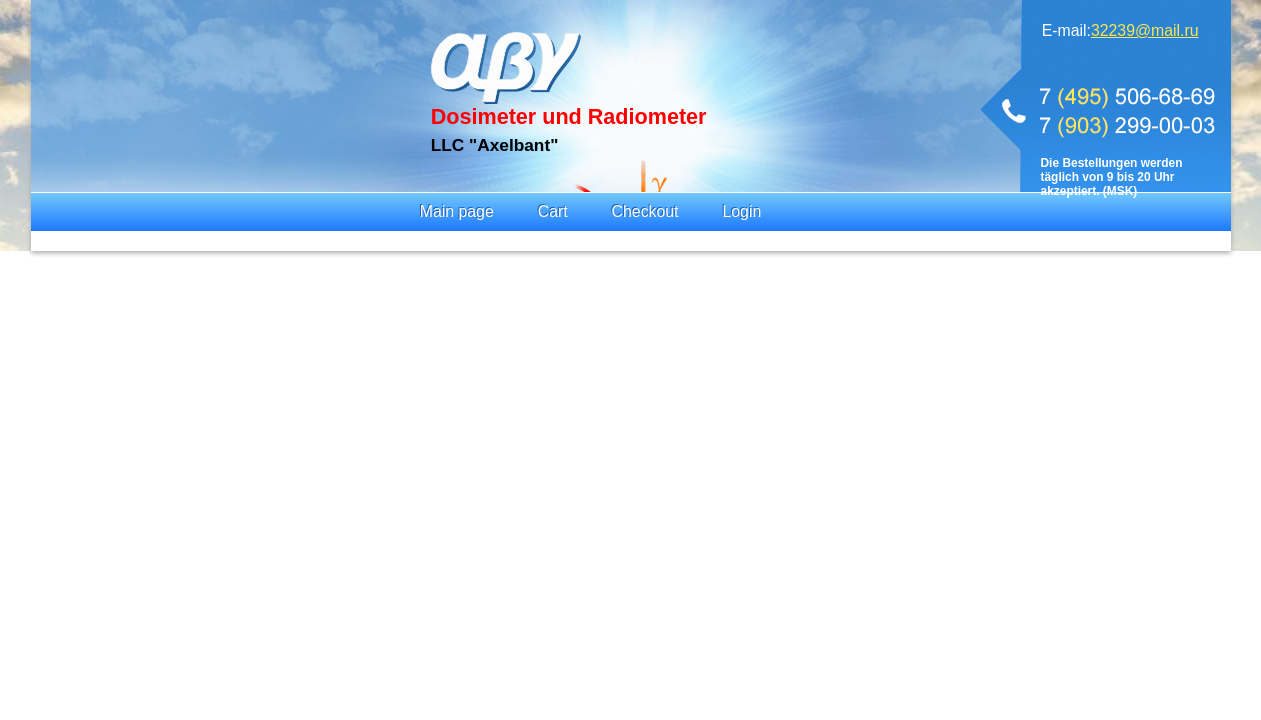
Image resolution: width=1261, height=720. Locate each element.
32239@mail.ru (1145, 30)
